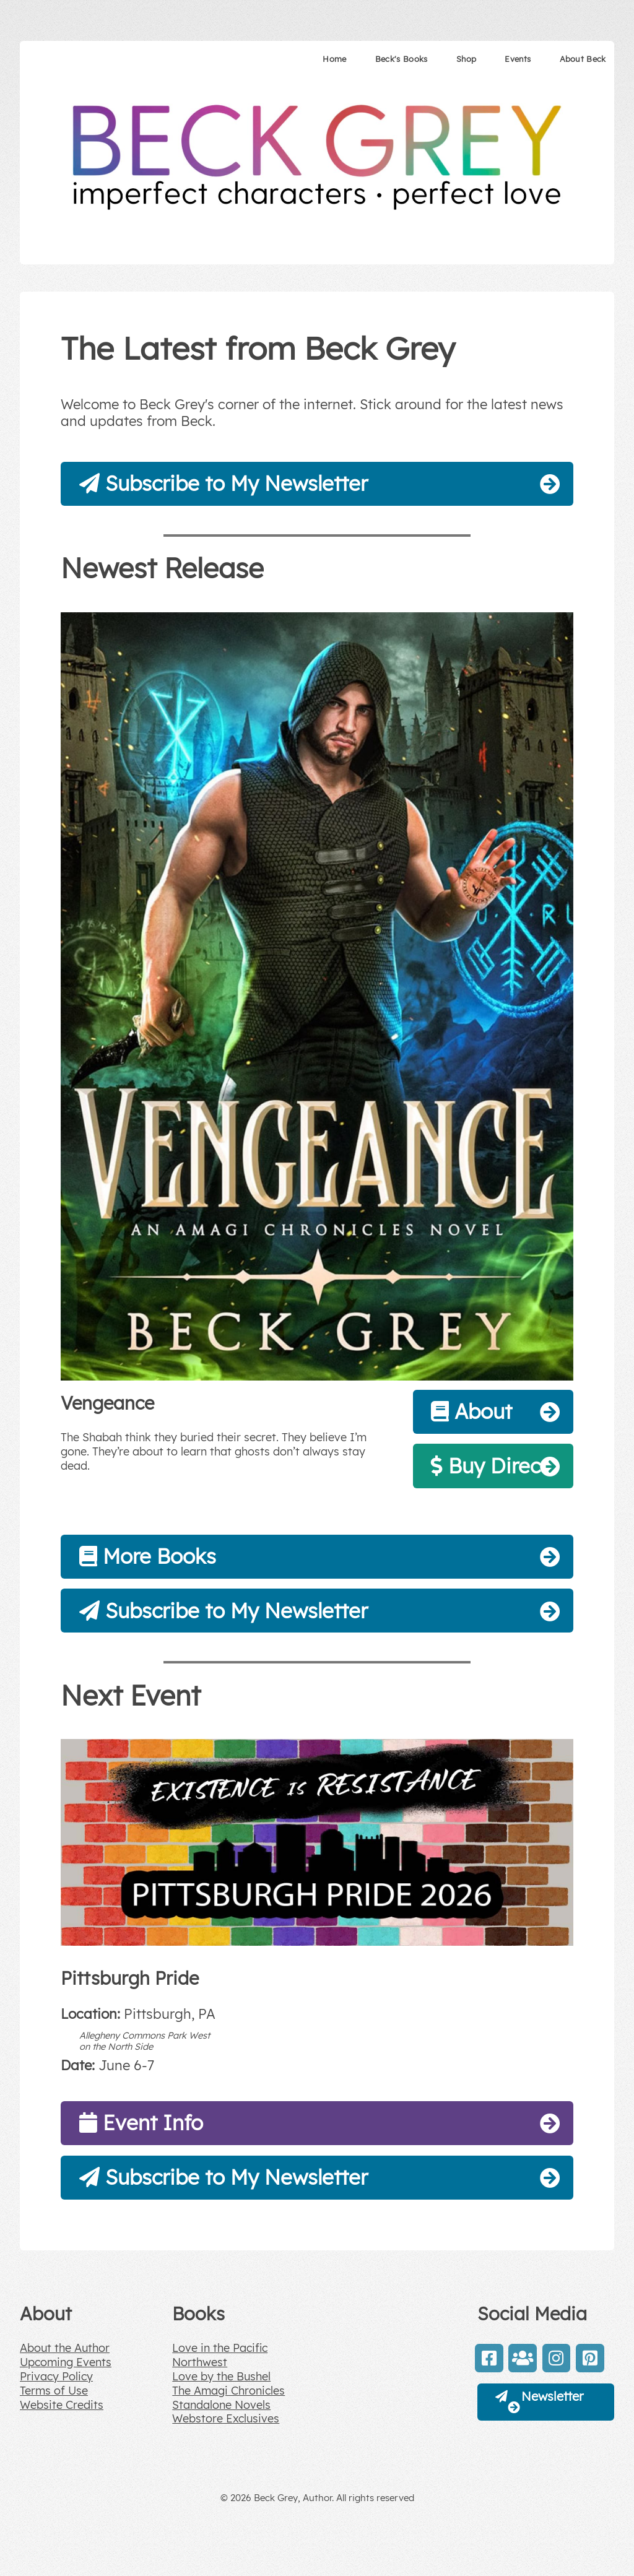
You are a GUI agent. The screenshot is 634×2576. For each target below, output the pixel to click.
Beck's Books (401, 59)
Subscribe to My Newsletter (223, 483)
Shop (466, 59)
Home (334, 59)
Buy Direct (489, 1465)
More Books (147, 1556)
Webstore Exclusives (225, 2418)
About (471, 1411)
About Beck (583, 59)
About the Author (65, 2348)
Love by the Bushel (221, 2376)
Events (518, 59)
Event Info (141, 2122)
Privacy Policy (56, 2376)
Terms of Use (54, 2390)
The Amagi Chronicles (228, 2390)
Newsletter (541, 2401)
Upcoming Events (65, 2362)
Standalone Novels (221, 2405)
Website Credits (61, 2405)
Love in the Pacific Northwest (219, 2355)
